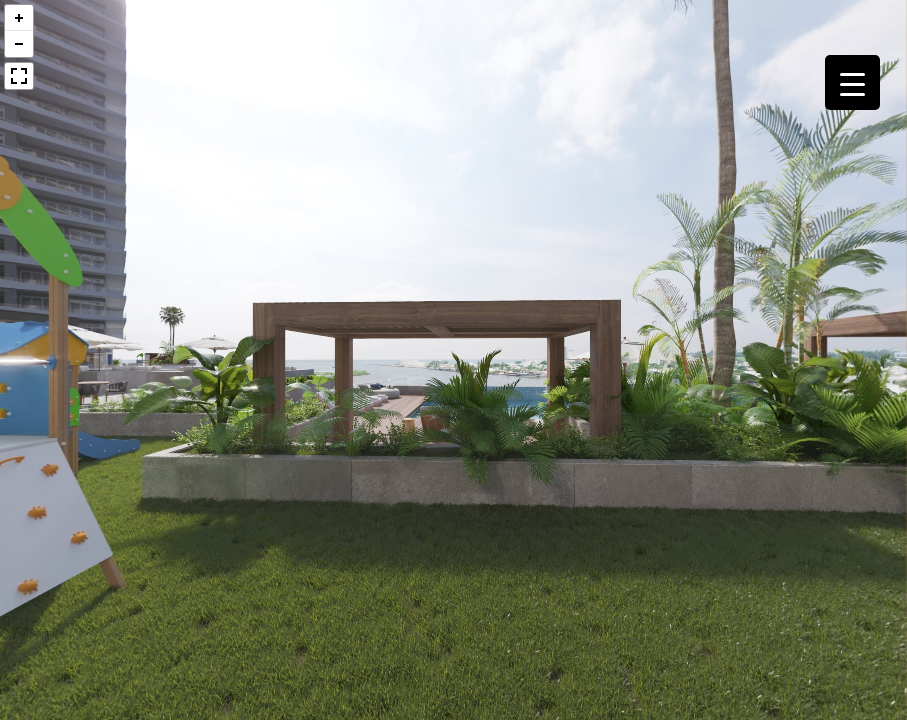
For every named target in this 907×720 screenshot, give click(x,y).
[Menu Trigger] (852, 82)
